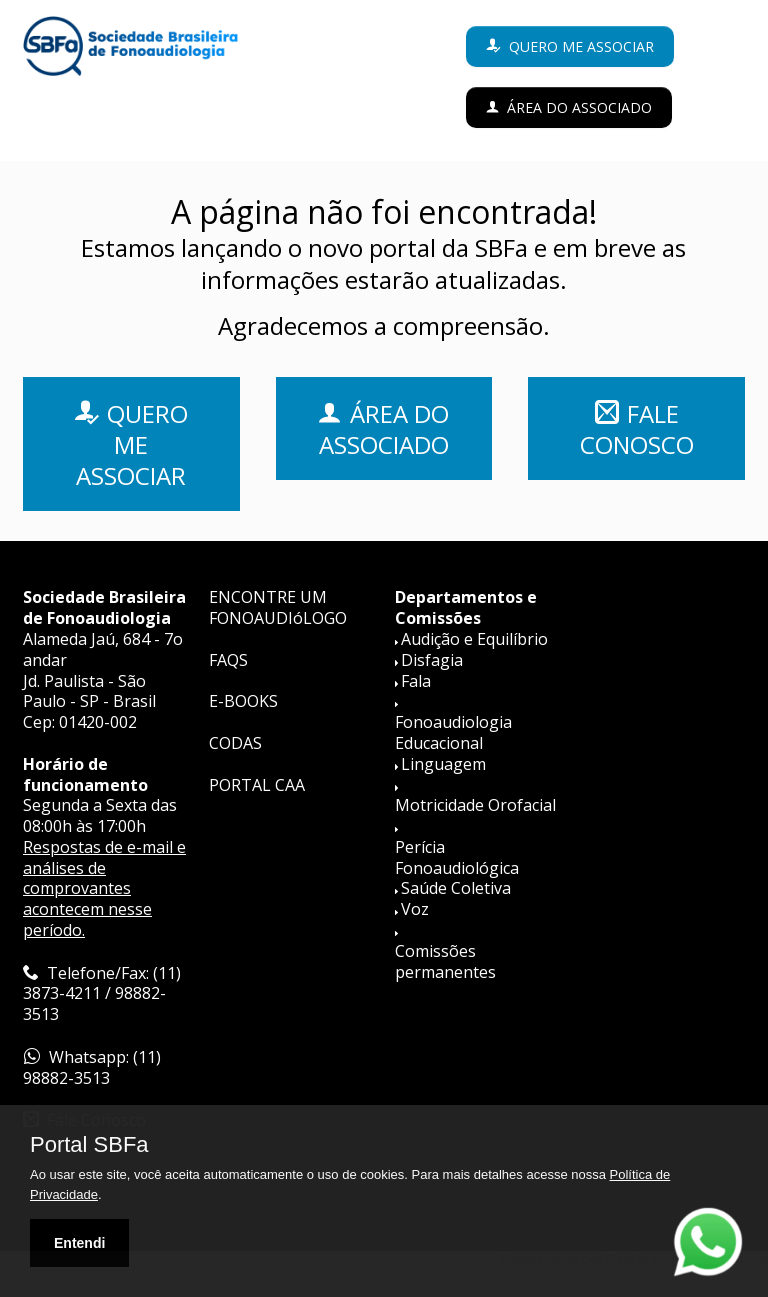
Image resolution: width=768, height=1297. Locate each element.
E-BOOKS (243, 701)
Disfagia (432, 660)
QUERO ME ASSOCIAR (132, 444)
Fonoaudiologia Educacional (453, 732)
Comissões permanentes (445, 961)
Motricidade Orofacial (475, 805)
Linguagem (443, 764)
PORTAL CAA (257, 785)
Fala (416, 681)
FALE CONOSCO (637, 429)
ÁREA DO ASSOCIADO (384, 429)
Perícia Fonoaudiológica (457, 857)
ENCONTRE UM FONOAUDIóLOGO (278, 607)
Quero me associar (581, 46)
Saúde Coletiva (456, 888)
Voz (415, 909)
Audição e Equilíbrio (474, 639)
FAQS (228, 660)
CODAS (235, 743)
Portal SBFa (89, 1145)
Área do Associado (579, 107)
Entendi (79, 1243)
